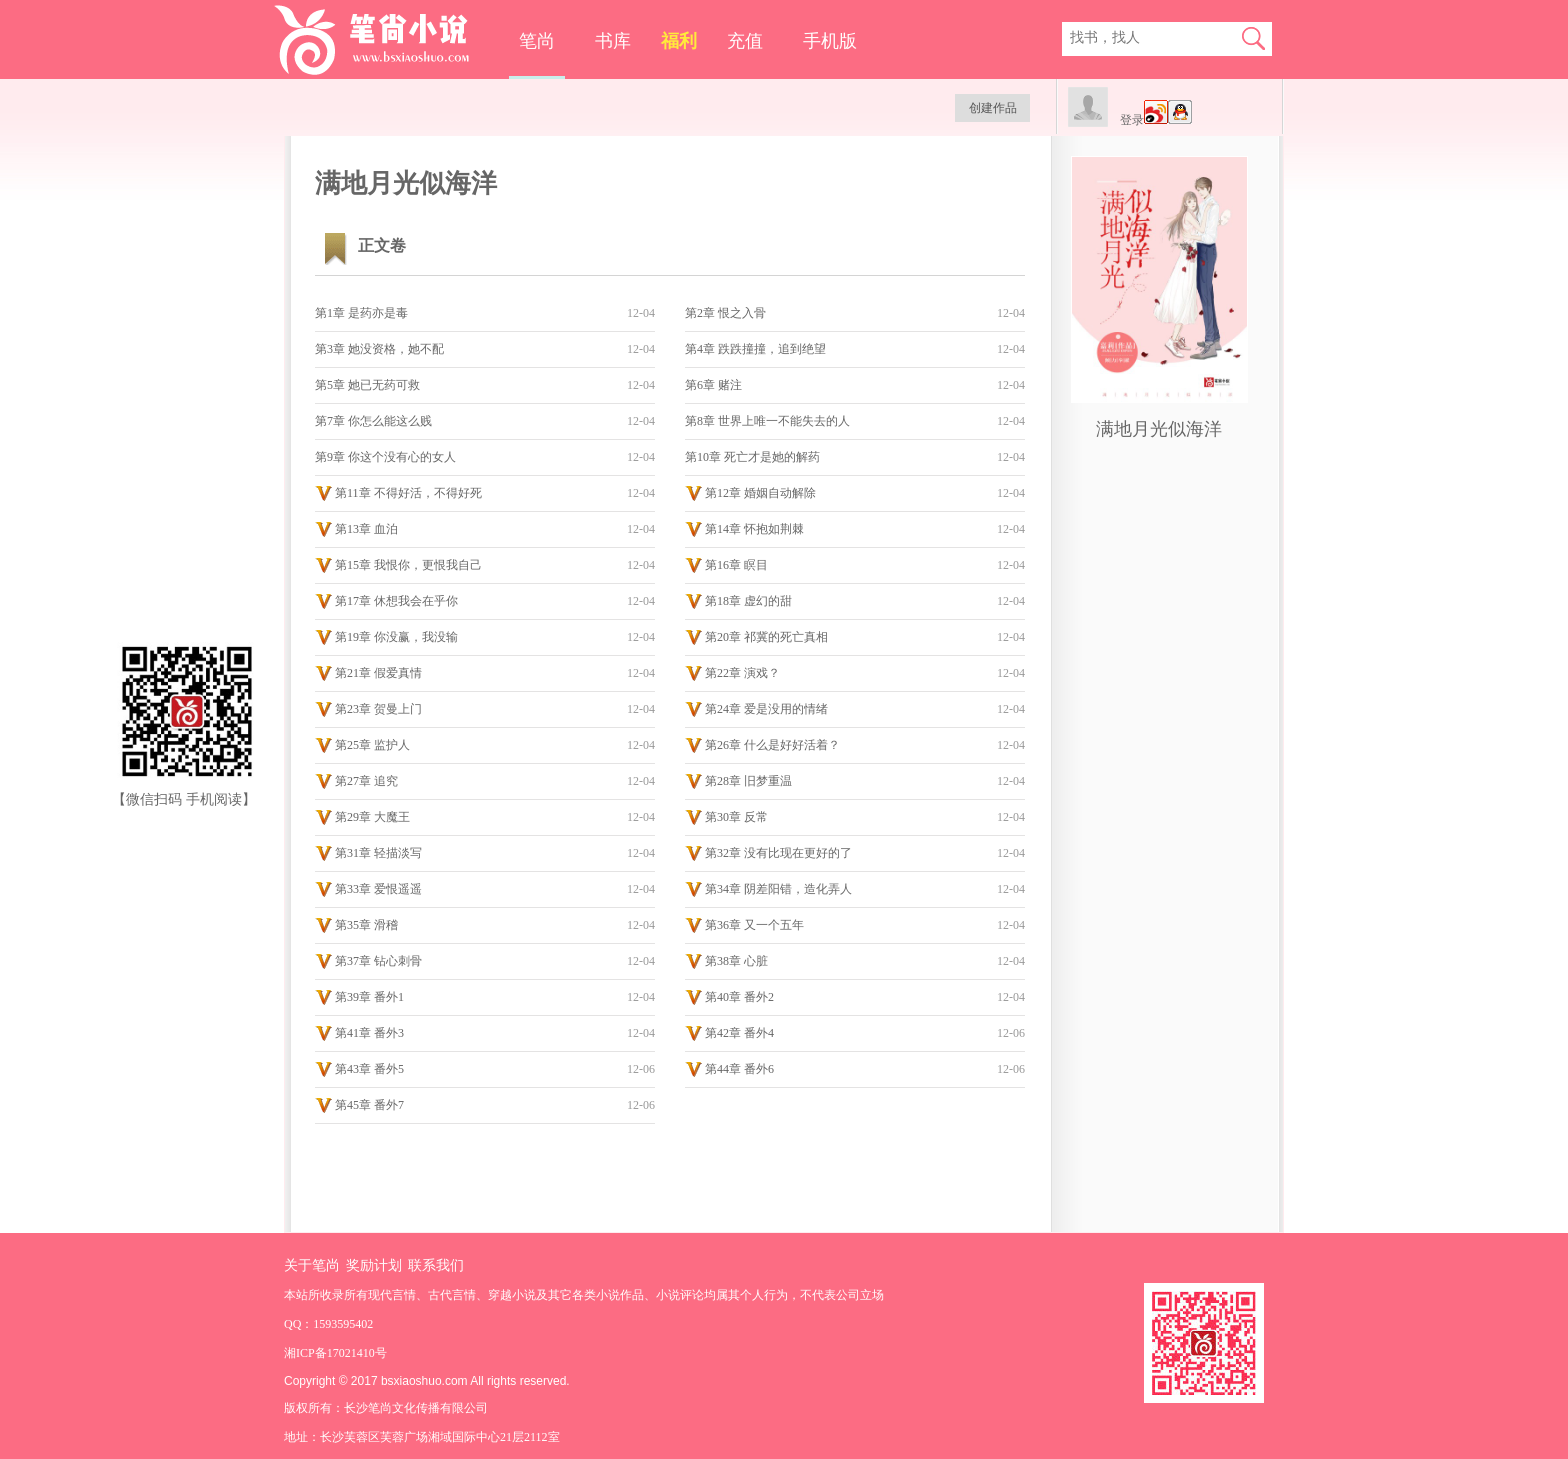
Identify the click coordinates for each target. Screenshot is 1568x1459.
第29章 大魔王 (372, 817)
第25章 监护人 (372, 745)
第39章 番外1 (369, 997)
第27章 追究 (366, 781)
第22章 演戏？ (742, 673)
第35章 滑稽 (366, 925)
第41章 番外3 (369, 1033)
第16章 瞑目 (736, 565)
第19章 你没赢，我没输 (396, 637)
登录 (1132, 120)
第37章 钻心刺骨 (378, 961)
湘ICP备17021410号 (335, 1353)
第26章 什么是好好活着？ (772, 745)
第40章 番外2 (739, 997)
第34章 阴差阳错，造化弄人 (778, 889)
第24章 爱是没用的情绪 (766, 709)
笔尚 (537, 41)
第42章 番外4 (739, 1033)
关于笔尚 (312, 1265)
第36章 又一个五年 (754, 925)
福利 (679, 41)
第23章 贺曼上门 (378, 709)
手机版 (830, 41)
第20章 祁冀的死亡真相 (766, 637)
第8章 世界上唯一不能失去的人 (767, 421)
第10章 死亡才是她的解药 (752, 457)
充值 (745, 41)
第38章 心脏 (736, 961)
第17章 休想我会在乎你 (396, 601)
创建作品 (993, 108)
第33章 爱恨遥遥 (378, 889)
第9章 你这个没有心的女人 (385, 457)
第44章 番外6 (739, 1069)
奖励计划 (374, 1265)
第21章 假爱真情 (378, 673)
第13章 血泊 (366, 529)
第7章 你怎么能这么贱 (373, 421)
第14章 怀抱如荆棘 (754, 529)
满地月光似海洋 (1159, 429)
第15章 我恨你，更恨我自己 (408, 565)
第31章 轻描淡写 (378, 853)
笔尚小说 (385, 40)
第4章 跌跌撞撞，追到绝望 (755, 349)
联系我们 (436, 1265)
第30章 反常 (736, 817)
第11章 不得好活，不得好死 (408, 493)
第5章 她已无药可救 (367, 385)
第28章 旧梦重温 (748, 781)
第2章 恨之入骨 (725, 313)
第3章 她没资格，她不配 (379, 349)
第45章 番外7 (369, 1105)
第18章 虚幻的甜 (748, 601)
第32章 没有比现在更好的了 (778, 853)
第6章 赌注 (713, 385)
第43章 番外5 (369, 1069)
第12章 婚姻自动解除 (760, 493)
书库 (613, 41)
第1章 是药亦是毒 (361, 313)
